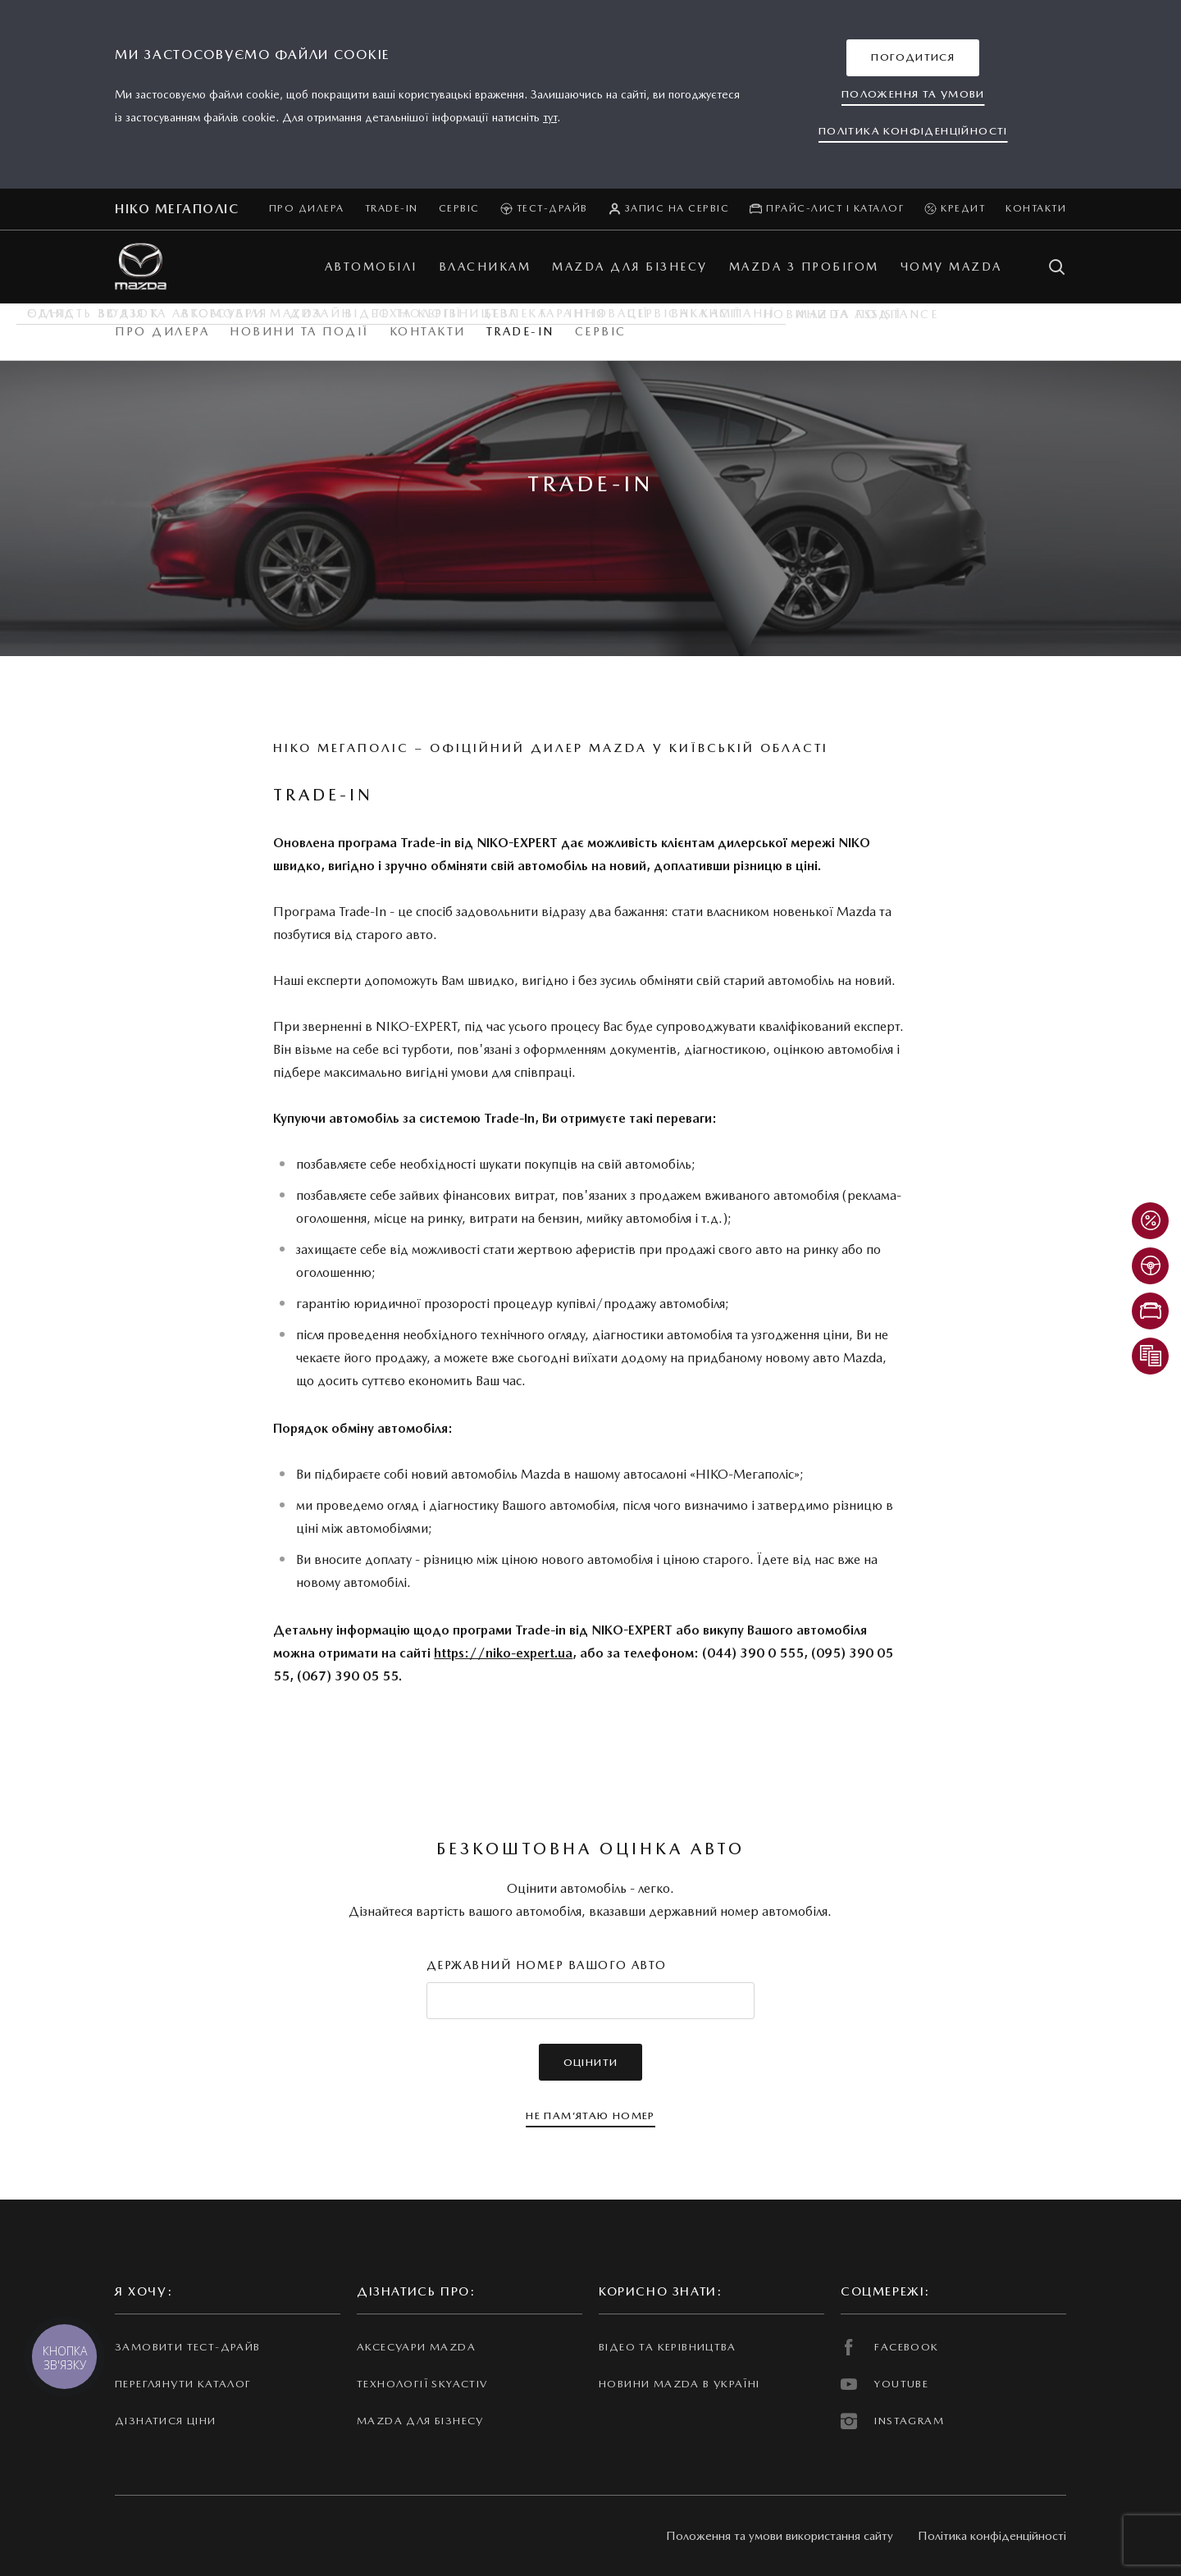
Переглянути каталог (183, 2384)
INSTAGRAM (892, 2421)
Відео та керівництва (667, 2347)
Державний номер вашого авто (546, 1965)
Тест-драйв (544, 209)
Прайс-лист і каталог (827, 209)
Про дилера (306, 208)
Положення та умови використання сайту (779, 2535)
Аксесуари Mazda (416, 2347)
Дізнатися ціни (166, 2420)
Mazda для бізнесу (420, 2420)
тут (550, 117)
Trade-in (391, 208)
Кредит (954, 209)
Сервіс (459, 208)
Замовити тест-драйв (187, 2347)
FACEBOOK (890, 2347)
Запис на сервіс (669, 209)
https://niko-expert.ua (503, 1653)
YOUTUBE (884, 2384)
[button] (912, 57)
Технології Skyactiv (422, 2384)
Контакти (1035, 208)
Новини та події (299, 331)
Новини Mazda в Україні (679, 2384)
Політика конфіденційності (992, 2535)
